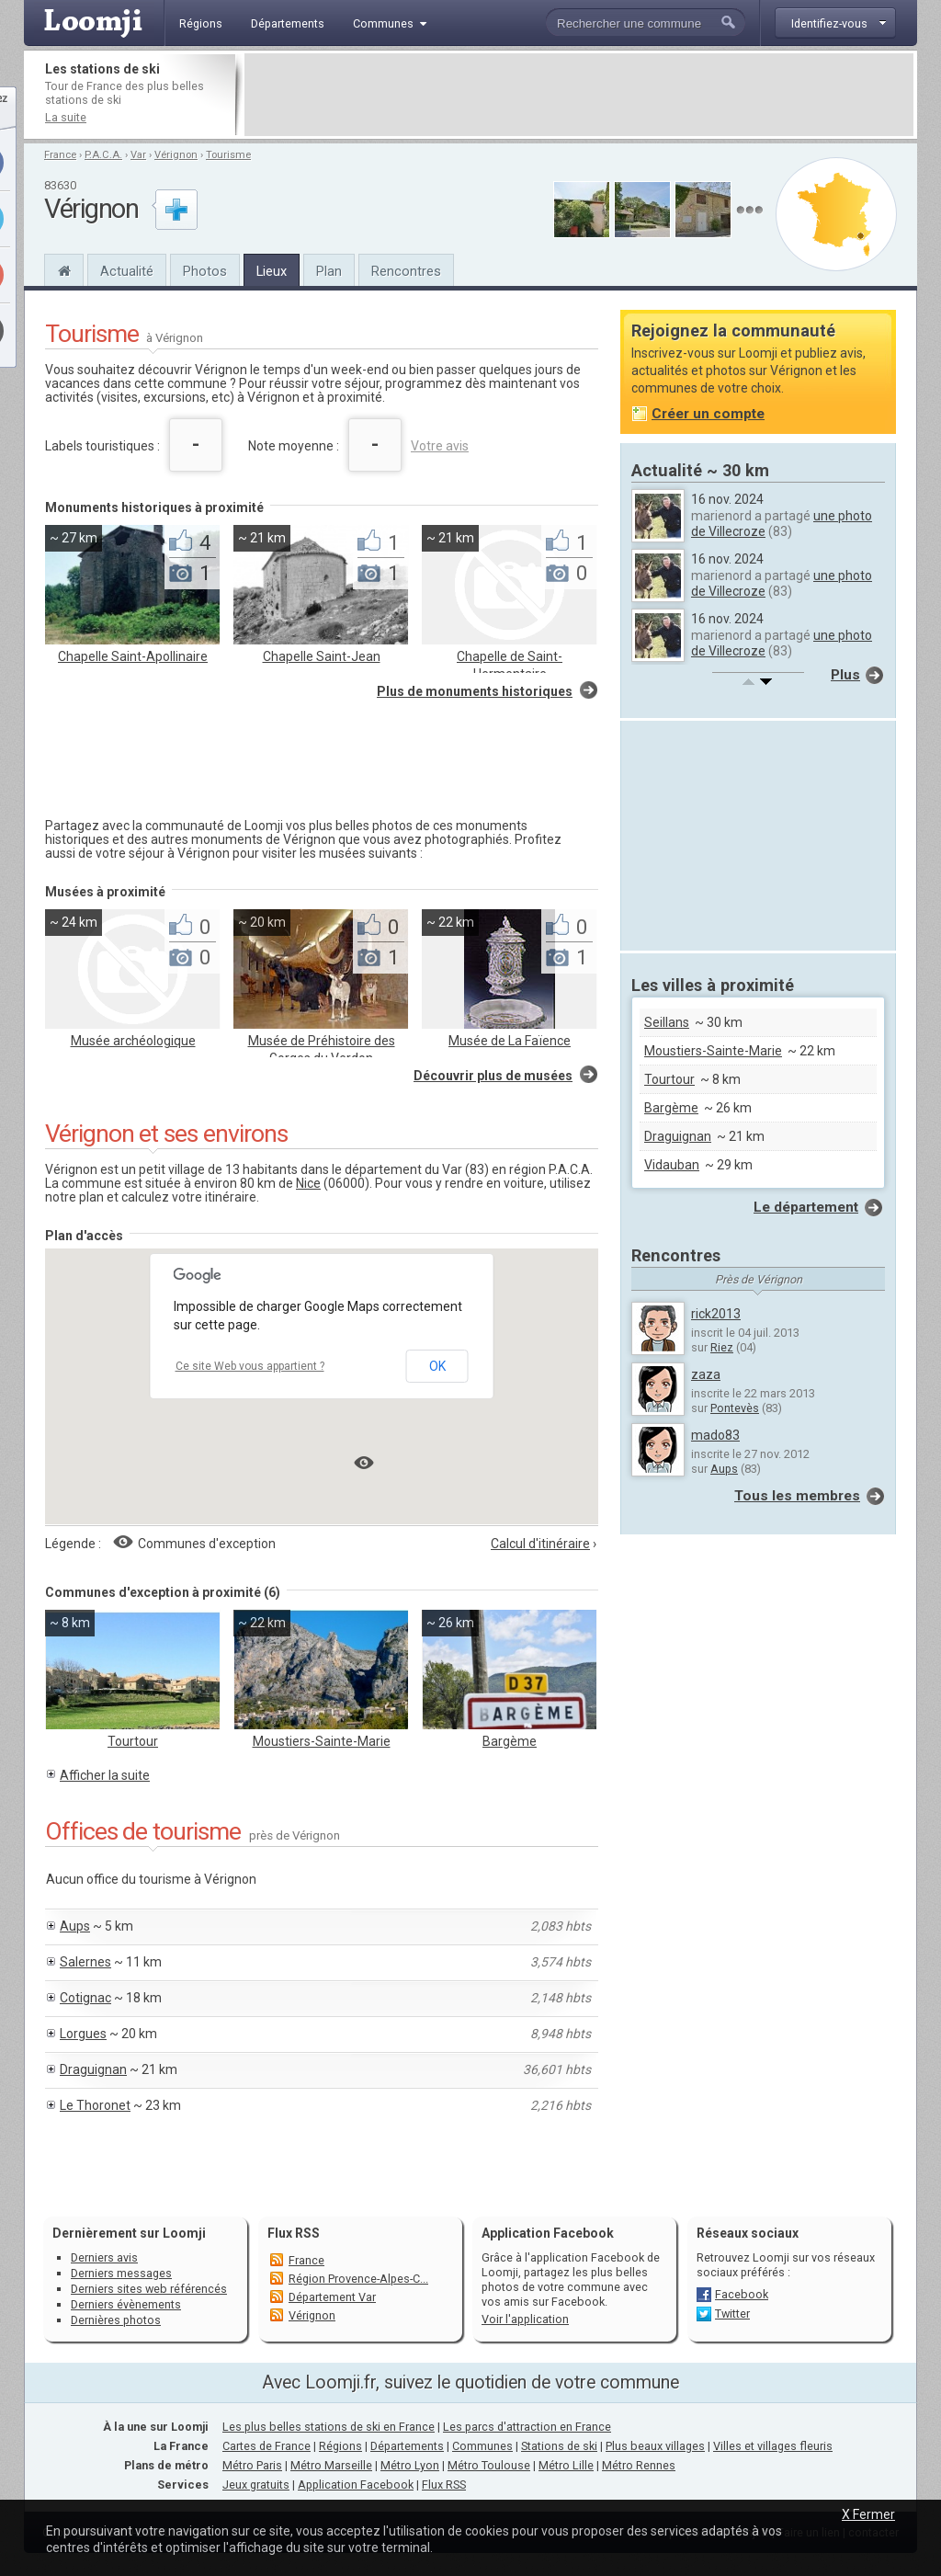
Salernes (85, 1962)
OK (437, 1366)
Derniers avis (104, 2257)
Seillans (666, 1022)
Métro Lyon (409, 2465)
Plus (845, 675)
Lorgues (83, 2033)
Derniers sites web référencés (149, 2289)
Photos (205, 271)
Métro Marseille (331, 2465)
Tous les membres (797, 1495)
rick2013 (716, 1313)
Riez (721, 1347)
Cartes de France (266, 2446)
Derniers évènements (126, 2304)
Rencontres (406, 271)
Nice (308, 1183)
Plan (329, 271)
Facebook (741, 2294)
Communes (482, 2446)
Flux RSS (293, 2233)
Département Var (332, 2297)
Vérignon (176, 155)
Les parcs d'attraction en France (527, 2427)
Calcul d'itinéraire (540, 1543)
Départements (407, 2446)
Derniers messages (121, 2273)
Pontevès (734, 1408)
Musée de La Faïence (509, 1040)
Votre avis (440, 446)
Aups (75, 1926)
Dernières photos (116, 2320)
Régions (340, 2446)
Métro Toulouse (489, 2465)
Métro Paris (252, 2465)
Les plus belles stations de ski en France (328, 2427)
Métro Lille (566, 2465)
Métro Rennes (638, 2465)
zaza (705, 1374)
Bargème (509, 1741)
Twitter (732, 2313)
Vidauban (671, 1164)
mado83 (715, 1435)
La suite (65, 117)
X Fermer (868, 2514)
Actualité (126, 271)
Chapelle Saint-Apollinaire (133, 656)
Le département (806, 1207)
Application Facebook (356, 2484)
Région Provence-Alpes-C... (358, 2278)
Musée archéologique (133, 1040)
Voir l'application (525, 2319)
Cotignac (85, 1997)
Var (138, 155)
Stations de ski (559, 2446)
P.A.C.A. (103, 155)
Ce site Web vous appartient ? (250, 1366)
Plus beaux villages (655, 2446)
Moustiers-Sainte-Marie (322, 1741)
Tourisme (228, 155)
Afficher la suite (105, 1775)
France (60, 155)
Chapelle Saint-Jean (321, 656)
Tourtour (133, 1741)
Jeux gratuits (255, 2484)
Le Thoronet (95, 2105)
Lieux (271, 271)
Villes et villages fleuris (773, 2446)
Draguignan (93, 2069)
